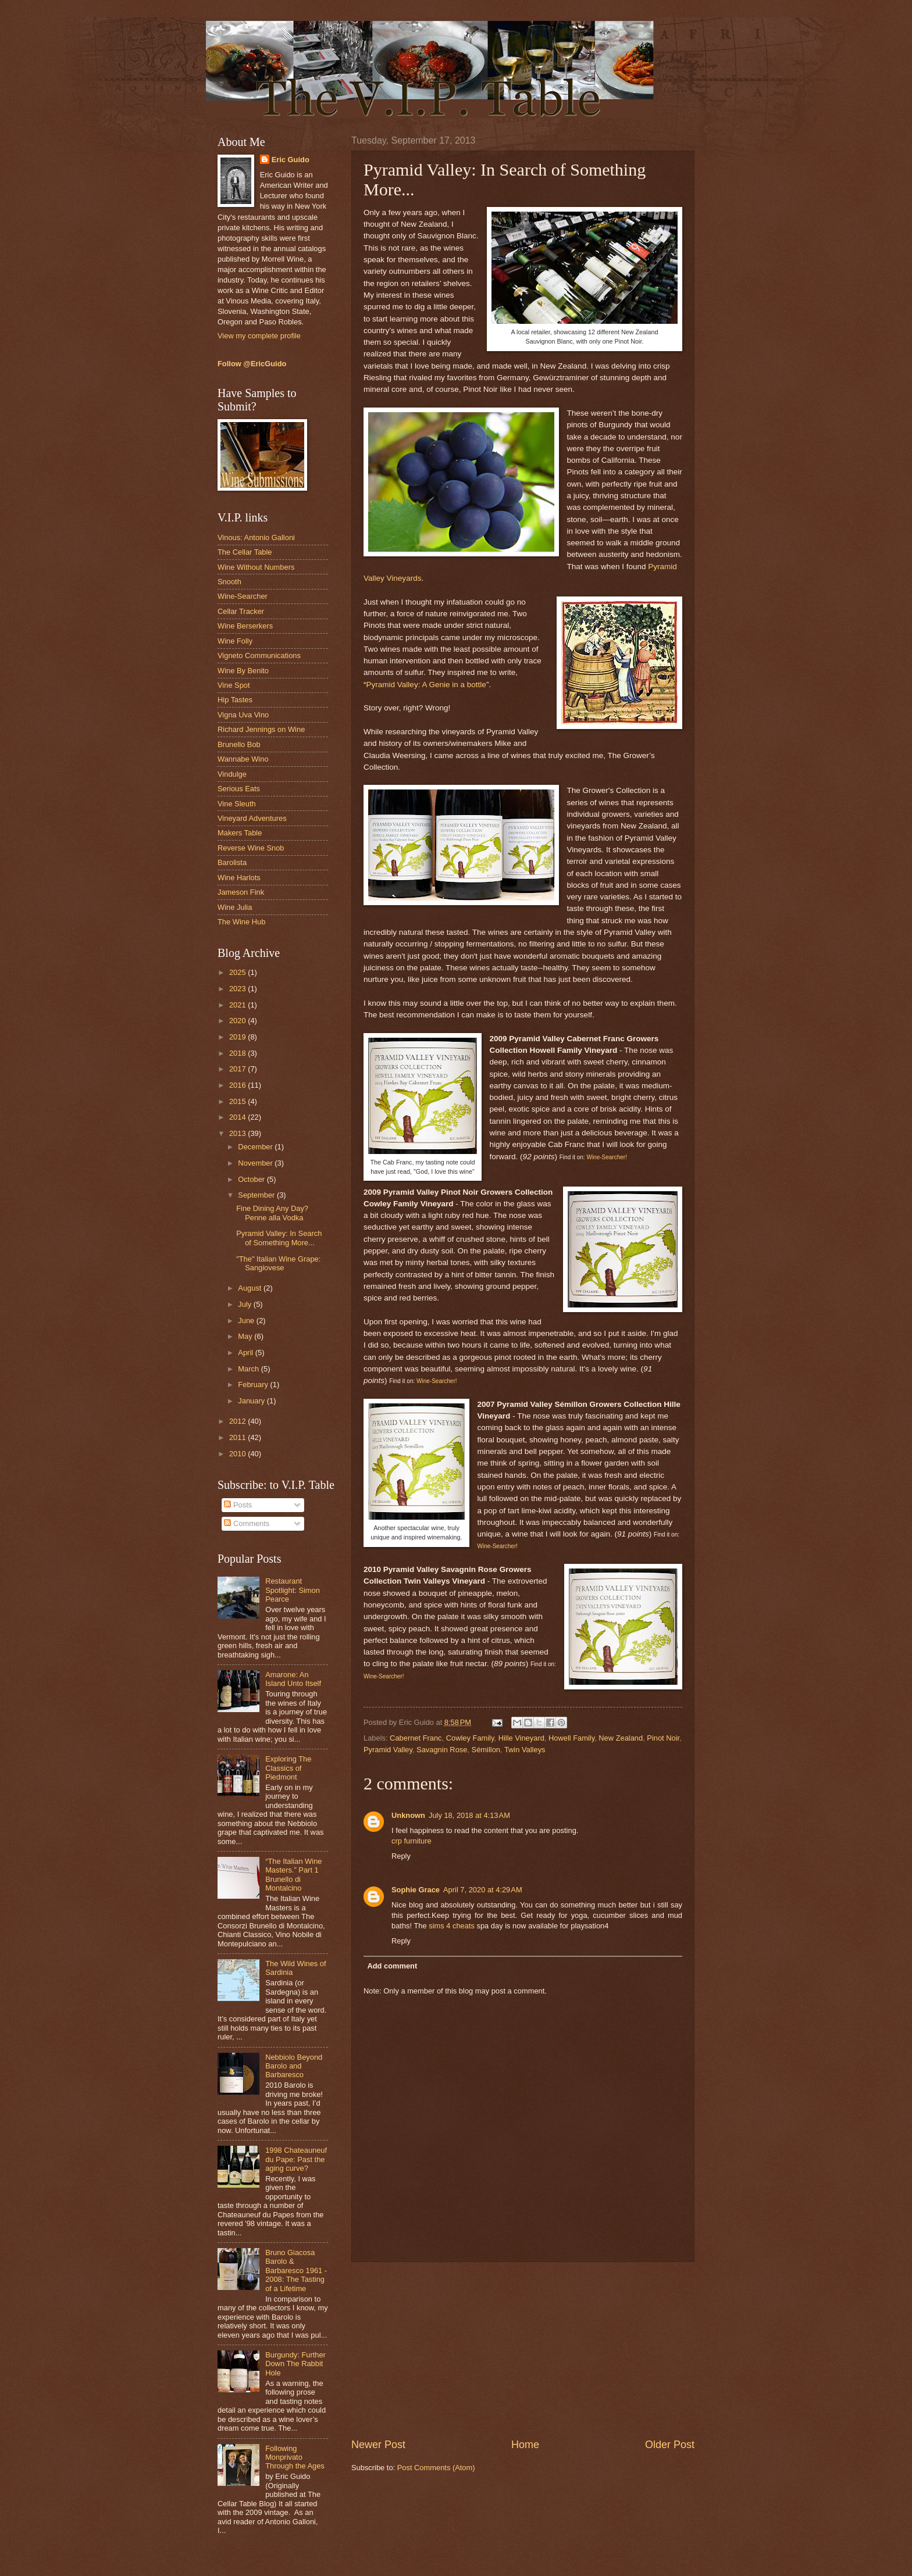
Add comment (392, 1966)
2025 (238, 972)
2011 (238, 1437)
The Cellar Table (245, 552)
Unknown (408, 1815)
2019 (238, 1036)
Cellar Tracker (241, 611)
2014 (238, 1117)
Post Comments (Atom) (436, 2467)
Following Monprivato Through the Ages (295, 2457)
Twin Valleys (525, 1749)
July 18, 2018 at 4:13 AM (469, 1815)
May (246, 1336)
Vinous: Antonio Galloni (256, 537)
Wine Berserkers (245, 625)
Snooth (229, 581)
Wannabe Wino (243, 759)
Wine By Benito (243, 670)
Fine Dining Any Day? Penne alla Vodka (272, 1212)
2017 (238, 1068)
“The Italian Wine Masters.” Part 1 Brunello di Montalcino (293, 1874)
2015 (238, 1101)
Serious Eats (239, 788)
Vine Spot (234, 685)
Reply (401, 1856)
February (254, 1384)
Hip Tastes (235, 699)
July (245, 1304)
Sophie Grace (415, 1889)
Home (525, 2444)
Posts (238, 1504)
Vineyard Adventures (252, 818)
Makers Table (240, 832)
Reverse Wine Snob (251, 848)
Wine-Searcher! (606, 1157)
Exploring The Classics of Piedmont (288, 1768)
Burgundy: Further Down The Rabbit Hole (295, 2363)
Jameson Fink (241, 892)
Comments (246, 1523)
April (246, 1352)
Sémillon (486, 1749)
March (249, 1368)
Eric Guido (290, 159)
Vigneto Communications (259, 655)
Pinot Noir (663, 1738)
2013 (238, 1133)
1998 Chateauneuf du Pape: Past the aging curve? (296, 2159)
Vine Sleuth (237, 803)
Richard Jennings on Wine (261, 729)
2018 (238, 1053)
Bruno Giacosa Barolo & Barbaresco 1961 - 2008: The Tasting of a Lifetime (296, 2270)
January (252, 1400)
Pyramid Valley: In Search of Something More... (279, 1237)
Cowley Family (470, 1738)
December (256, 1146)
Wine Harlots (239, 877)
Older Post (669, 2444)
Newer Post (378, 2444)
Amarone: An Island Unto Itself (293, 1679)
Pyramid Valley (388, 1749)
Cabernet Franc (415, 1738)
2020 (238, 1020)
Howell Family (571, 1738)
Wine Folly (235, 641)
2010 (238, 1453)
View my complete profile (259, 335)
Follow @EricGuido (252, 363)
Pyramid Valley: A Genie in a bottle (426, 684)
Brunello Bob (239, 744)
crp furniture (411, 1841)
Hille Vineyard (521, 1738)
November (256, 1163)
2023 (238, 988)
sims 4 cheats (452, 1925)
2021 (238, 1005)
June (247, 1320)
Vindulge (232, 774)
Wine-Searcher (243, 596)
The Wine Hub (241, 921)
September (257, 1195)
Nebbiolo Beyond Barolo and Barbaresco (293, 2066)
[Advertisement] (523, 2350)
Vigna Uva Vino (243, 714)
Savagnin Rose (441, 1749)
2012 (238, 1421)
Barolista (232, 862)
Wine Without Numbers (256, 567)
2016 (238, 1085)
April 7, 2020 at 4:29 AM (482, 1889)
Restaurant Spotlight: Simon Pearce (292, 1590)
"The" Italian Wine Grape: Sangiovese (278, 1263)
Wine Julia (235, 907)
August (250, 1288)
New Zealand (620, 1738)
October (252, 1179)
